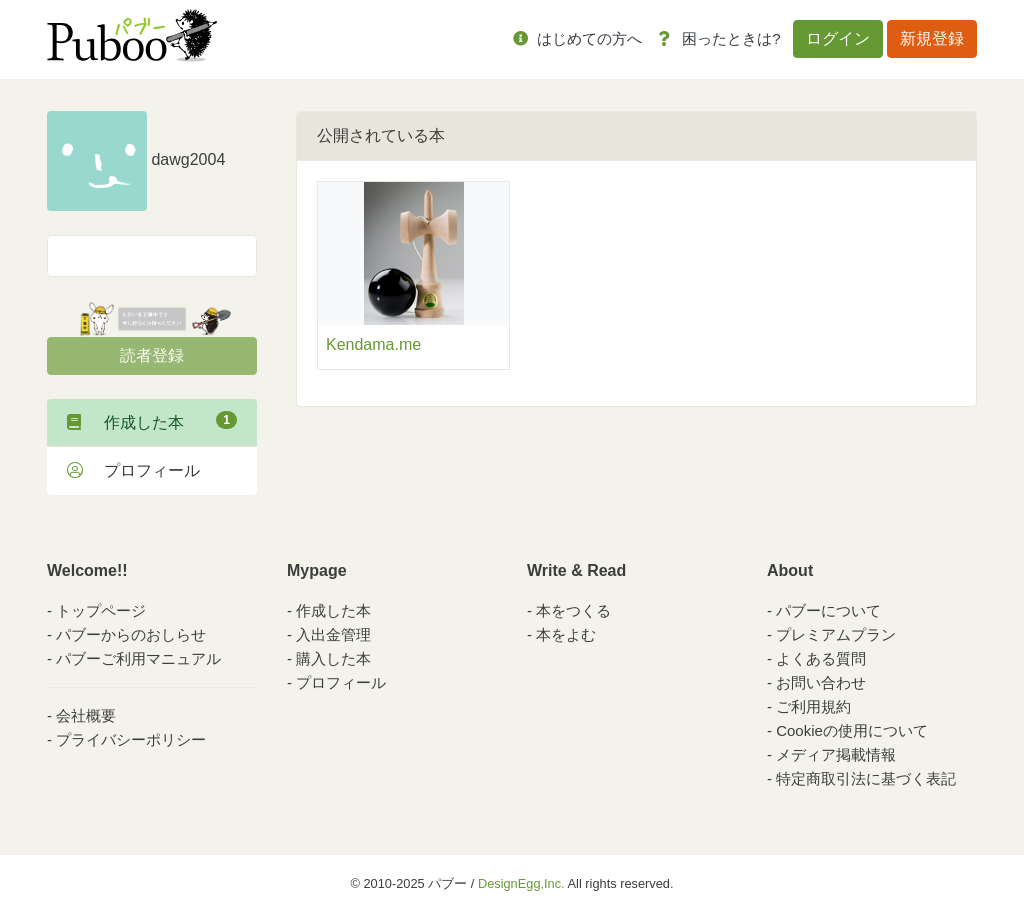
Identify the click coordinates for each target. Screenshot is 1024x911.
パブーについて (828, 610)
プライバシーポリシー (131, 739)
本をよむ (566, 634)
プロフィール (133, 470)
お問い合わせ (821, 682)
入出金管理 (333, 634)
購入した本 (333, 658)
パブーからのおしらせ (131, 634)
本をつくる (573, 610)
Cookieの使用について (852, 730)
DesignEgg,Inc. (521, 883)
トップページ (101, 610)
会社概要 (86, 715)
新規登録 (932, 38)
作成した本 (152, 421)
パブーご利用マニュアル (138, 658)
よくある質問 (821, 658)
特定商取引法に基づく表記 (866, 778)
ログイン (838, 38)
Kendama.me (373, 344)
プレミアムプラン (836, 634)
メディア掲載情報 (836, 754)
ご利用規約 (813, 706)
